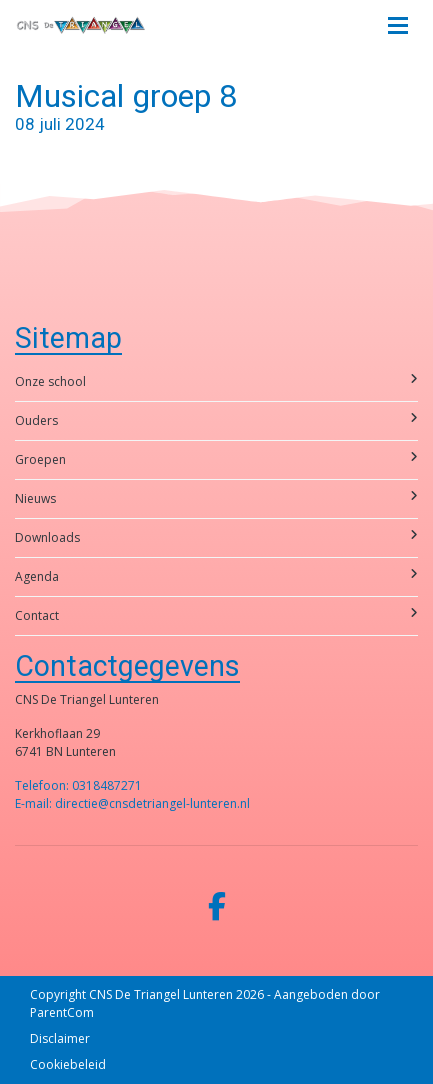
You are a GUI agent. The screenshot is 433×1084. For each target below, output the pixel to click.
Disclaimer (60, 1038)
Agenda (216, 576)
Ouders (216, 420)
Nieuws (216, 498)
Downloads (216, 537)
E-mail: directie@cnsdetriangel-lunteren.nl (132, 803)
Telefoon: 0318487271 (78, 785)
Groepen (216, 459)
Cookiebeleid (68, 1064)
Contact (216, 615)
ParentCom (62, 1012)
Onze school (216, 381)
